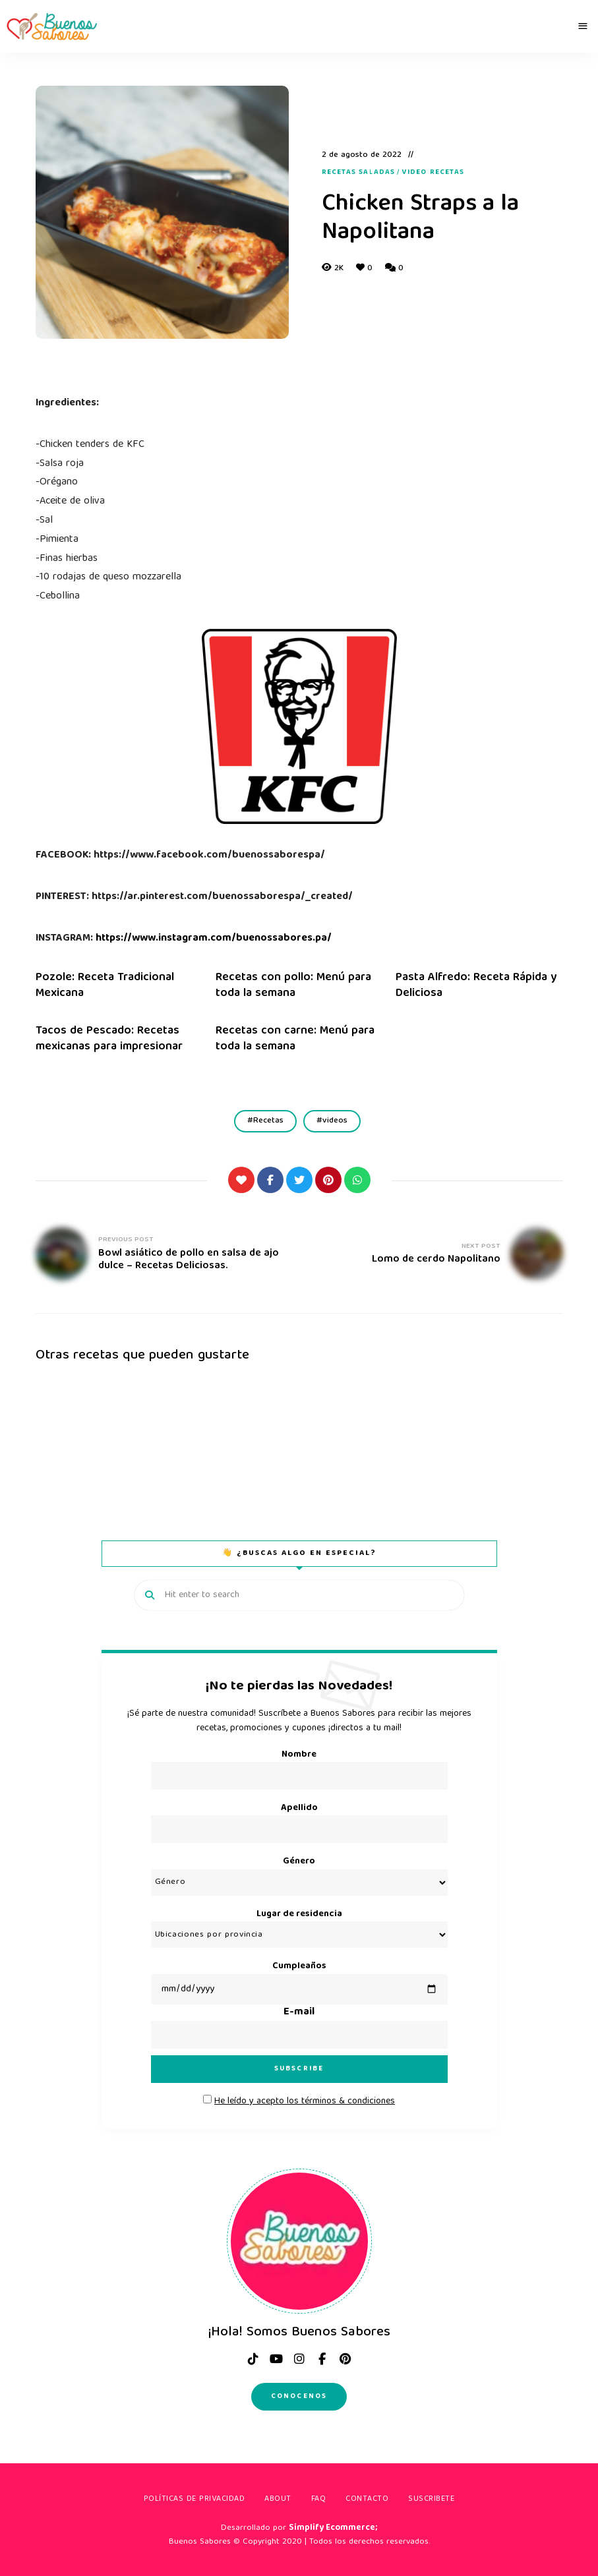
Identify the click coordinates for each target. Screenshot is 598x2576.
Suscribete (431, 2499)
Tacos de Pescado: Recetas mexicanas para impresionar (109, 1039)
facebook (322, 2359)
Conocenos (299, 2396)
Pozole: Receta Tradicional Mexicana (105, 985)
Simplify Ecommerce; (333, 2528)
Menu (583, 26)
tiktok (253, 2359)
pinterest (345, 2359)
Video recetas (433, 173)
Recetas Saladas (359, 173)
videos (334, 1120)
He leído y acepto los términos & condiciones (304, 2101)
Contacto (366, 2499)
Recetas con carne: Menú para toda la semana (295, 1039)
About (277, 2499)
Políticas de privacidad (194, 2499)
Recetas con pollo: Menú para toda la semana (293, 985)
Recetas (268, 1120)
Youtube (276, 2359)
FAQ (318, 2499)
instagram (299, 2359)
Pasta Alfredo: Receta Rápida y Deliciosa (476, 985)
